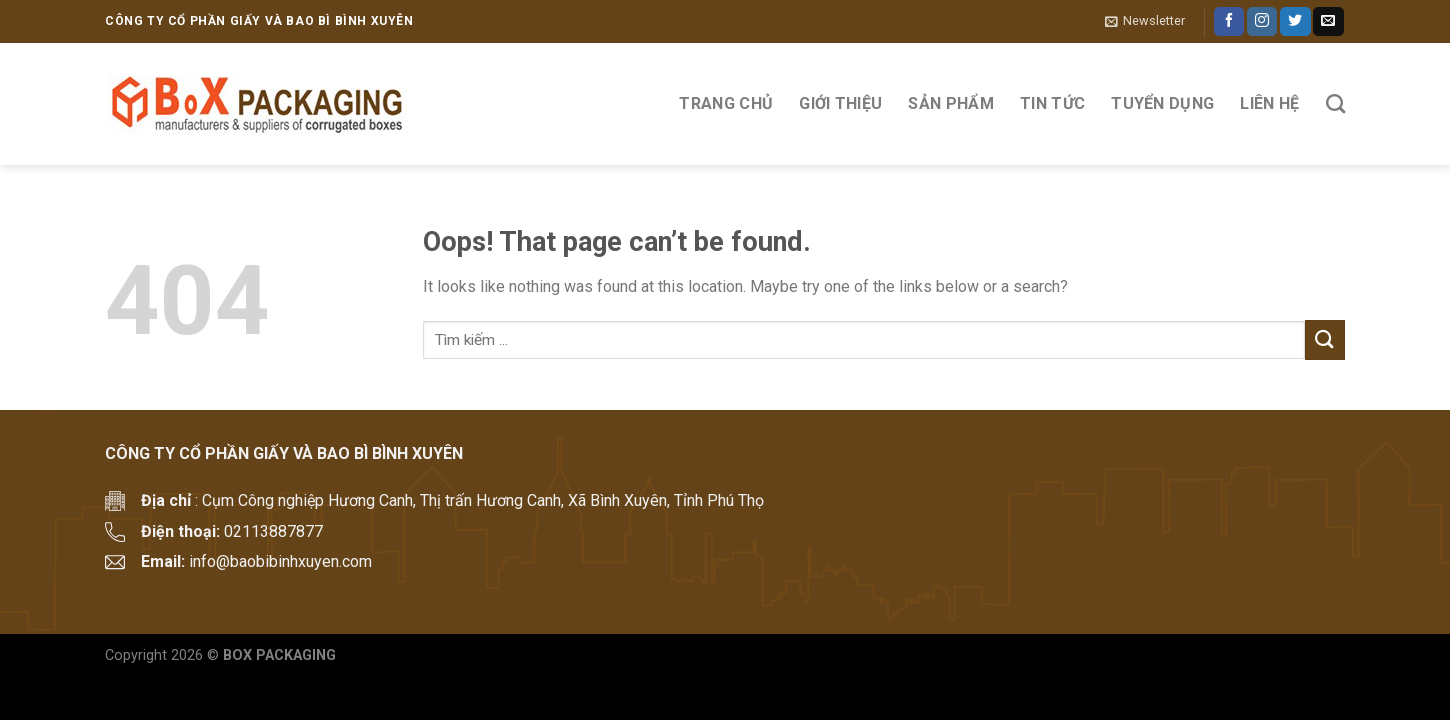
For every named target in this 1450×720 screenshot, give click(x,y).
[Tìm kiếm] (1335, 103)
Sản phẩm (951, 103)
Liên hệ (1269, 103)
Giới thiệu (840, 103)
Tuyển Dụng (1162, 103)
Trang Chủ (726, 103)
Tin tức (1052, 103)
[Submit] (1325, 339)
